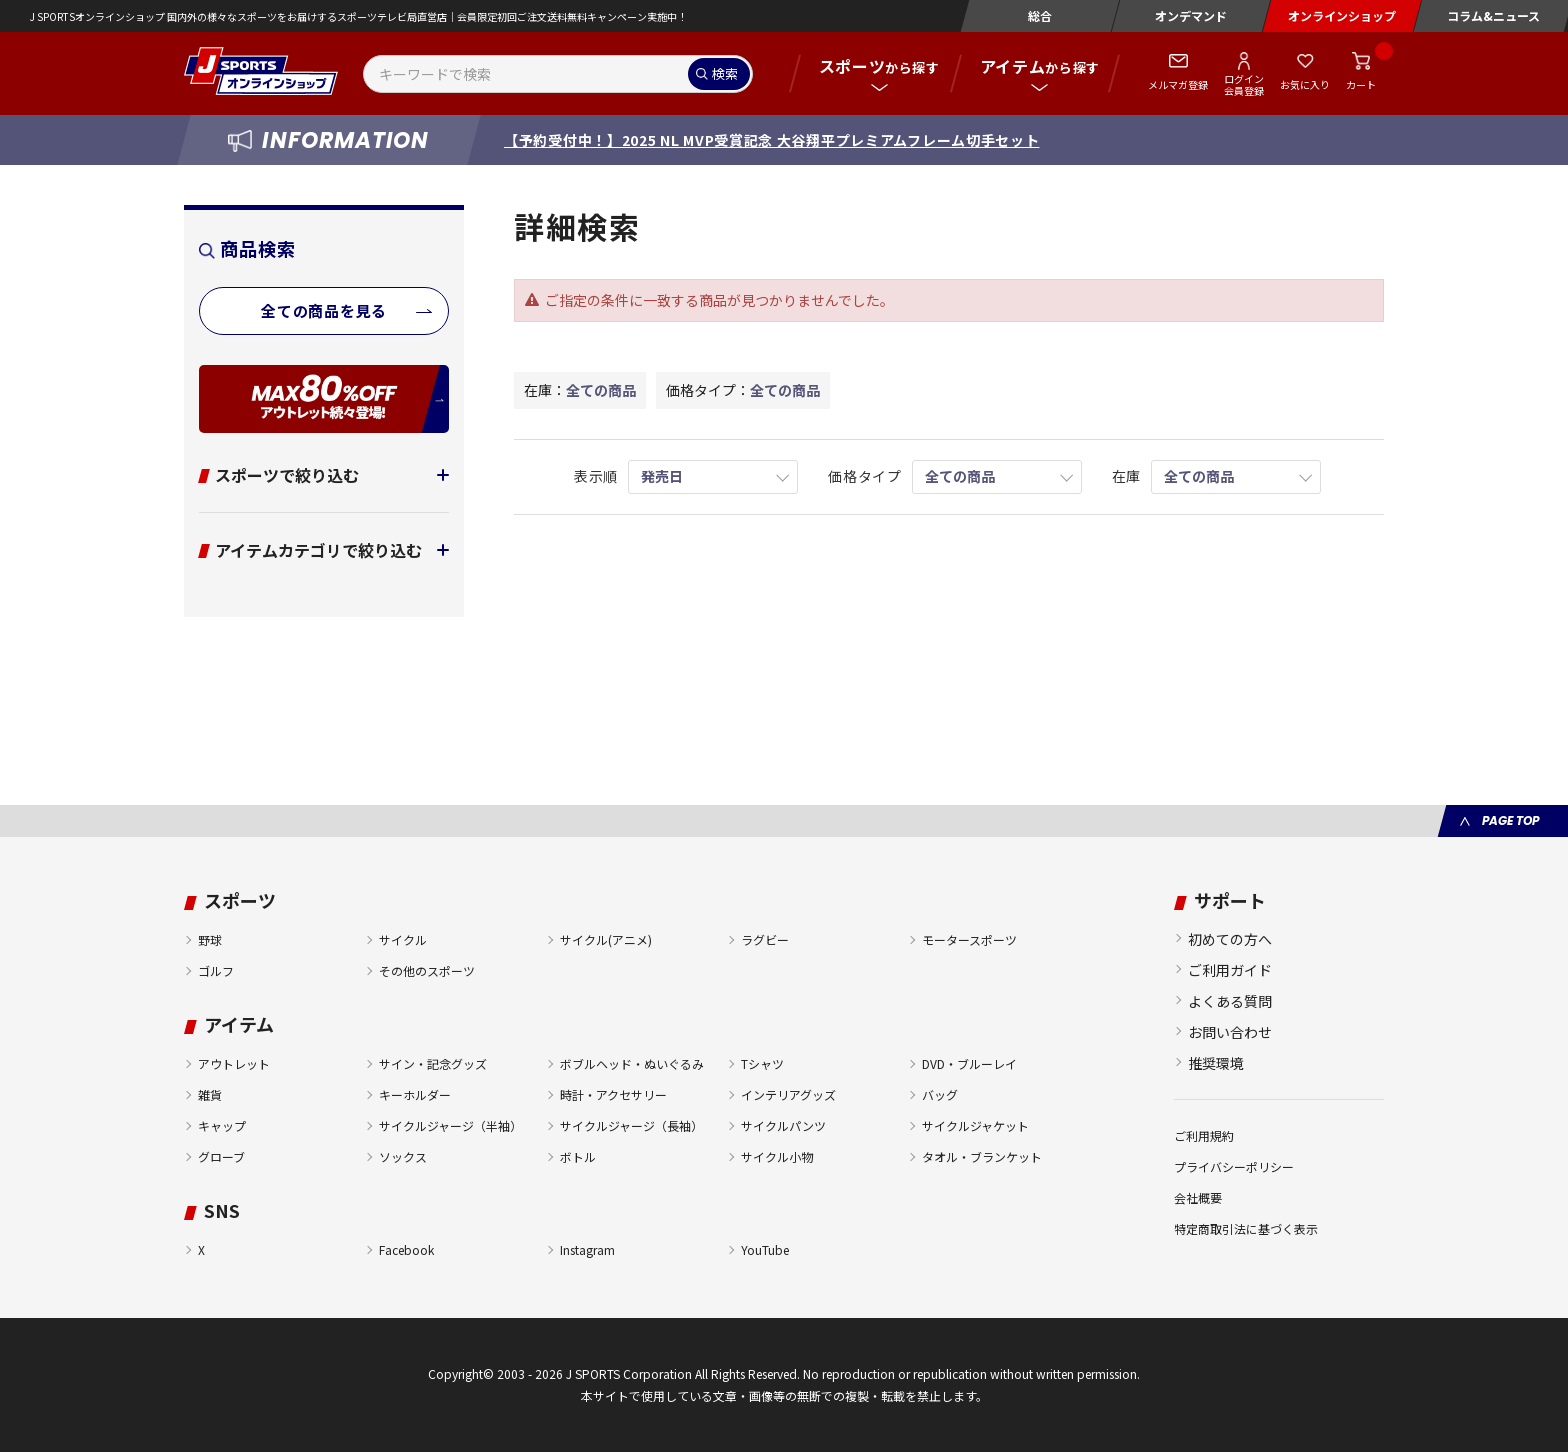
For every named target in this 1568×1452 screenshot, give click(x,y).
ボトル (578, 1156)
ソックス (403, 1156)
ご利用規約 (1204, 1135)
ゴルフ (216, 970)
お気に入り (1305, 84)
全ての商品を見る (324, 310)
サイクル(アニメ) (606, 939)
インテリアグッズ (788, 1094)
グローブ (221, 1156)
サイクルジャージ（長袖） (631, 1125)
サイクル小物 (777, 1156)
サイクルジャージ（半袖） (450, 1125)
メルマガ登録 (1178, 84)
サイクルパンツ (783, 1125)
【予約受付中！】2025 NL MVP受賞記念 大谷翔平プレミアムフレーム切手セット (771, 140)
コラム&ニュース (1493, 15)
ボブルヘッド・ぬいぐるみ (632, 1063)
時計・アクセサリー (613, 1094)
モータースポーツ (969, 939)
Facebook (406, 1249)
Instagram (587, 1249)
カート (1361, 84)
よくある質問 (1230, 1001)
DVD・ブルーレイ (969, 1063)
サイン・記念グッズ (433, 1063)
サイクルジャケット (975, 1125)
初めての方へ (1230, 939)
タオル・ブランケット (982, 1156)
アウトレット (234, 1063)
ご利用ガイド (1230, 970)
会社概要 (1198, 1197)
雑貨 (210, 1094)
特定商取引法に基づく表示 (1246, 1228)
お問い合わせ (1230, 1032)
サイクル (403, 939)
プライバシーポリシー (1234, 1166)
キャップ (222, 1125)
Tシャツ (762, 1063)
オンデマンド (1191, 15)
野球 (210, 939)
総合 (1040, 15)
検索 (725, 73)
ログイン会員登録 (1244, 84)
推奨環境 (1216, 1063)
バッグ (940, 1094)
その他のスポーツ (427, 970)
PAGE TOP (1510, 820)
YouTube (765, 1249)
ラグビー (765, 939)
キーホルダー (415, 1094)
